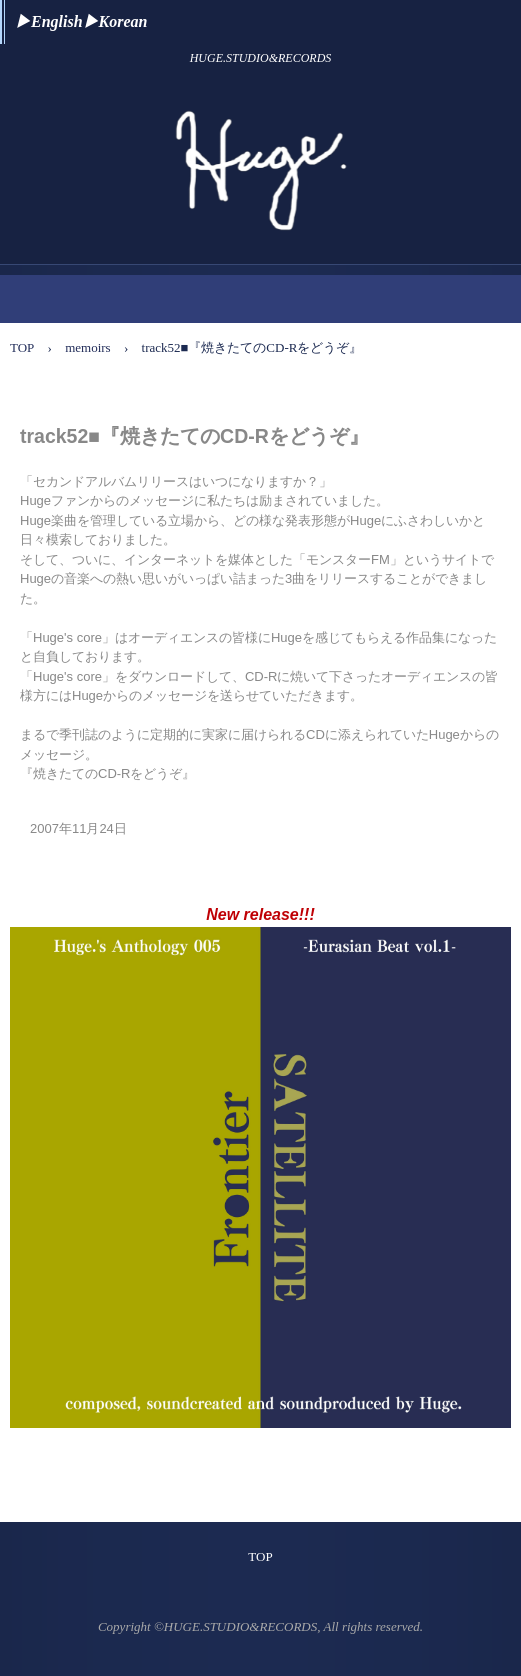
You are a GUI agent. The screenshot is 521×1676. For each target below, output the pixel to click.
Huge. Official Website (260, 113)
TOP (260, 1556)
